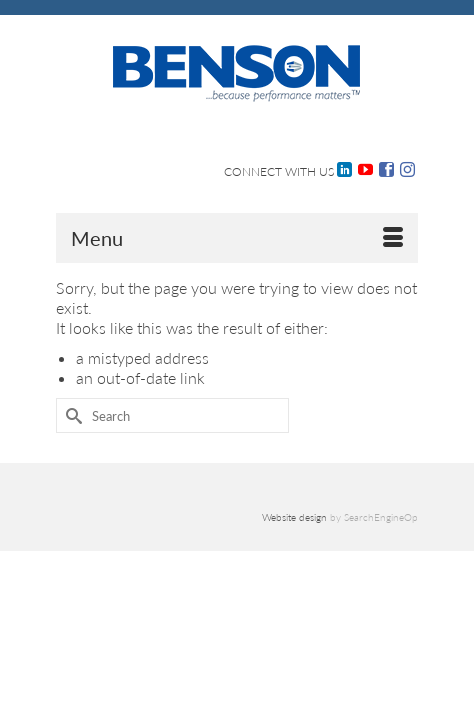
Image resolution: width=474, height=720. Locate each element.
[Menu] (237, 238)
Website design (294, 517)
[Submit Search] (71, 415)
